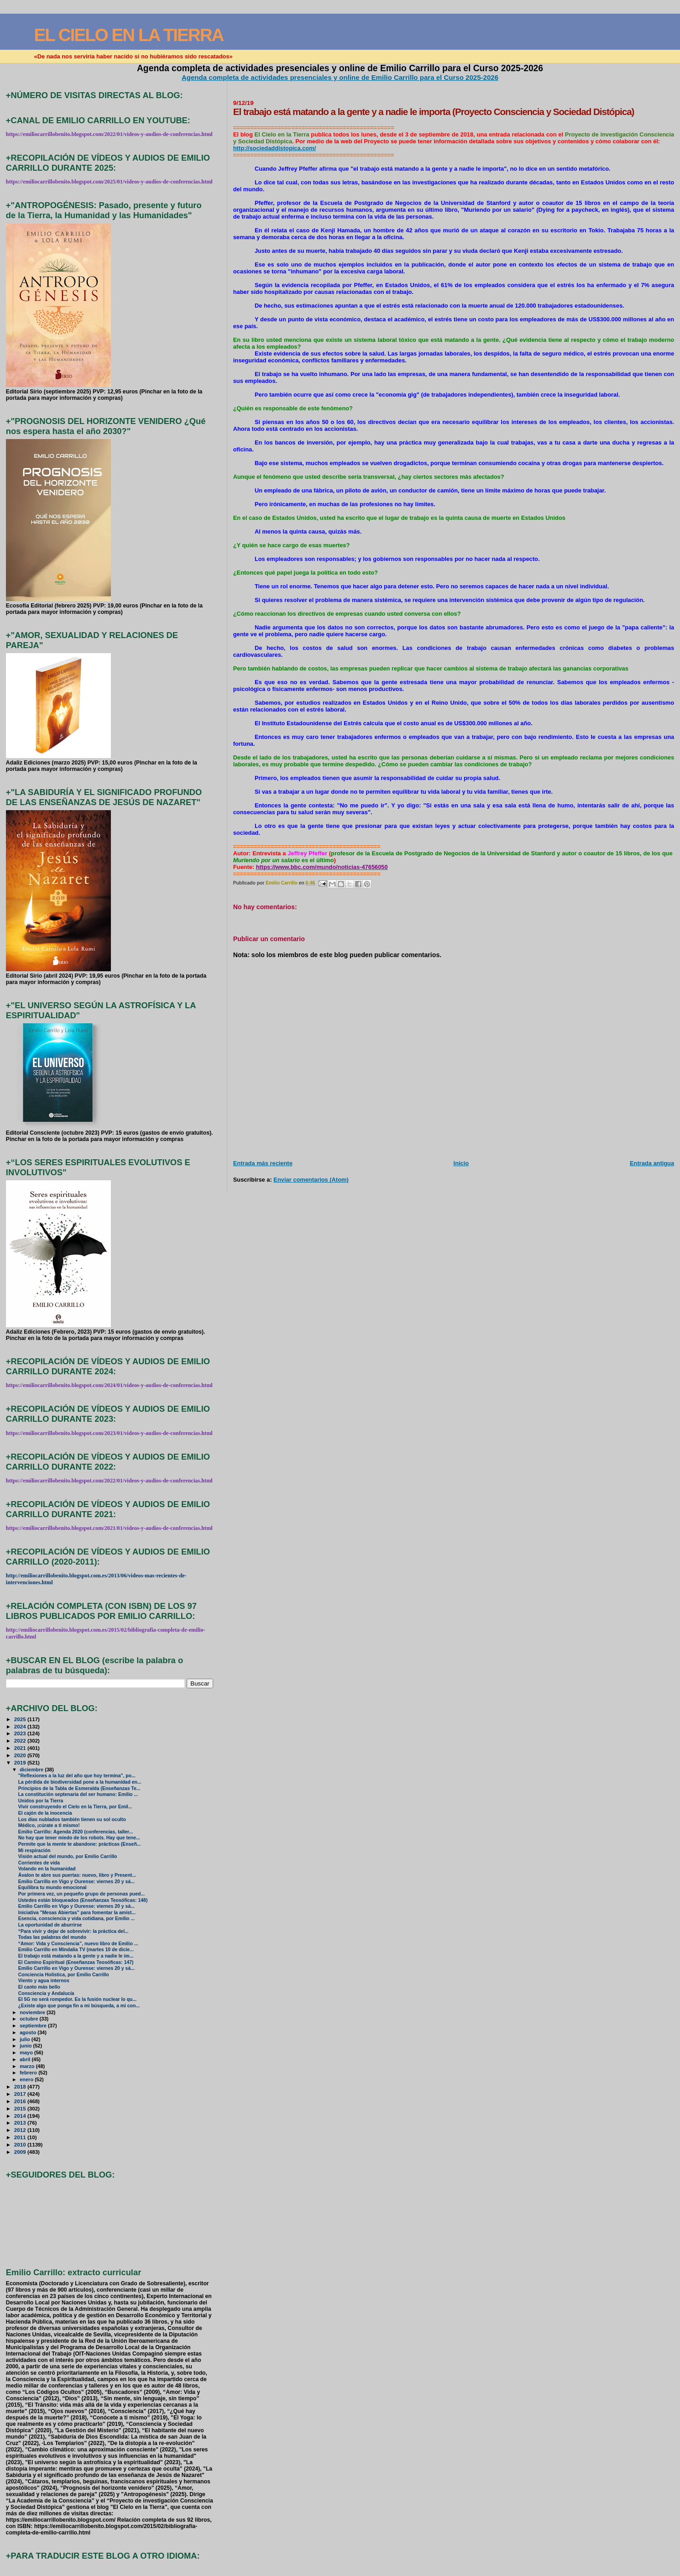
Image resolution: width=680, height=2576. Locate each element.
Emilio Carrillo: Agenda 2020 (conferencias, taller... (75, 1831)
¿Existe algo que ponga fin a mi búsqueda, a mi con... (79, 2005)
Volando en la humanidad (47, 1868)
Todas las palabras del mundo (52, 1937)
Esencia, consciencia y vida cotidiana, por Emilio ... (76, 1918)
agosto (28, 2032)
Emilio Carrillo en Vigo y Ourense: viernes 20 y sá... (76, 1881)
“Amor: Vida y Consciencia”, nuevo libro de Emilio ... (78, 1943)
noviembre (33, 2012)
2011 (20, 2137)
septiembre (34, 2025)
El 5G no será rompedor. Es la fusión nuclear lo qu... (77, 1999)
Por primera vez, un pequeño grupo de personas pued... (81, 1893)
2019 (20, 1762)
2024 (20, 1726)
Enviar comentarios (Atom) (310, 1179)
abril (25, 2059)
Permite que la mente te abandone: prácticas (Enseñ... (79, 1844)
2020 (20, 1755)
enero (27, 2079)
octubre (29, 2018)
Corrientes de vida (39, 1862)
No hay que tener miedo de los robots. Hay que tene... (79, 1837)
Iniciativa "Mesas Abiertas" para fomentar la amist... (77, 1912)
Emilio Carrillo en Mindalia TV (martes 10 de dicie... (76, 1949)
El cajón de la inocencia (45, 1813)
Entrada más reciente (263, 1163)
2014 (20, 2116)
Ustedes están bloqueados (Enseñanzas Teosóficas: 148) (83, 1900)
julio (25, 2039)
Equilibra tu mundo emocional (52, 1887)
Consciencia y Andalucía (46, 1993)
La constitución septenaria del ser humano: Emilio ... (78, 1794)
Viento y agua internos (43, 1980)
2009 (20, 2152)
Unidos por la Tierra (40, 1800)
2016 (20, 2101)
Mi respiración (34, 1850)
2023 (20, 1733)
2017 (20, 2094)
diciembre (32, 1769)
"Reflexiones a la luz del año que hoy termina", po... (77, 1775)
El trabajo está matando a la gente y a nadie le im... (76, 1955)
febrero (29, 2072)
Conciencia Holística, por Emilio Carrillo (63, 1974)
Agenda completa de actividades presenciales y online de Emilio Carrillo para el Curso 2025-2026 (340, 77)
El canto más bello (39, 1987)
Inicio (461, 1163)
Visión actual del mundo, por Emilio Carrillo (67, 1856)
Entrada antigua (652, 1163)
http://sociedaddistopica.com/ (274, 148)
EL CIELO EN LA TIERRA (129, 35)
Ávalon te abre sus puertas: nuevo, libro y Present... (77, 1875)
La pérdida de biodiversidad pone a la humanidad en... (79, 1782)
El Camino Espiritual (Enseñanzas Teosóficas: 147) (76, 1962)
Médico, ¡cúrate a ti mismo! (49, 1825)
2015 (20, 2108)
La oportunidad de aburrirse (50, 1924)
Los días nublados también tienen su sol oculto (72, 1819)
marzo (28, 2066)
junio (26, 2045)
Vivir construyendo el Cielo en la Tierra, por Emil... (75, 1806)
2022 (20, 1741)
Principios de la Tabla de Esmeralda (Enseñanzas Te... (79, 1788)
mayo (27, 2052)
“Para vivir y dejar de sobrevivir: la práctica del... (73, 1931)
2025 (20, 1719)
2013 (20, 2123)
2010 (20, 2144)
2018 (20, 2086)
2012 (20, 2130)
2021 (20, 1748)
